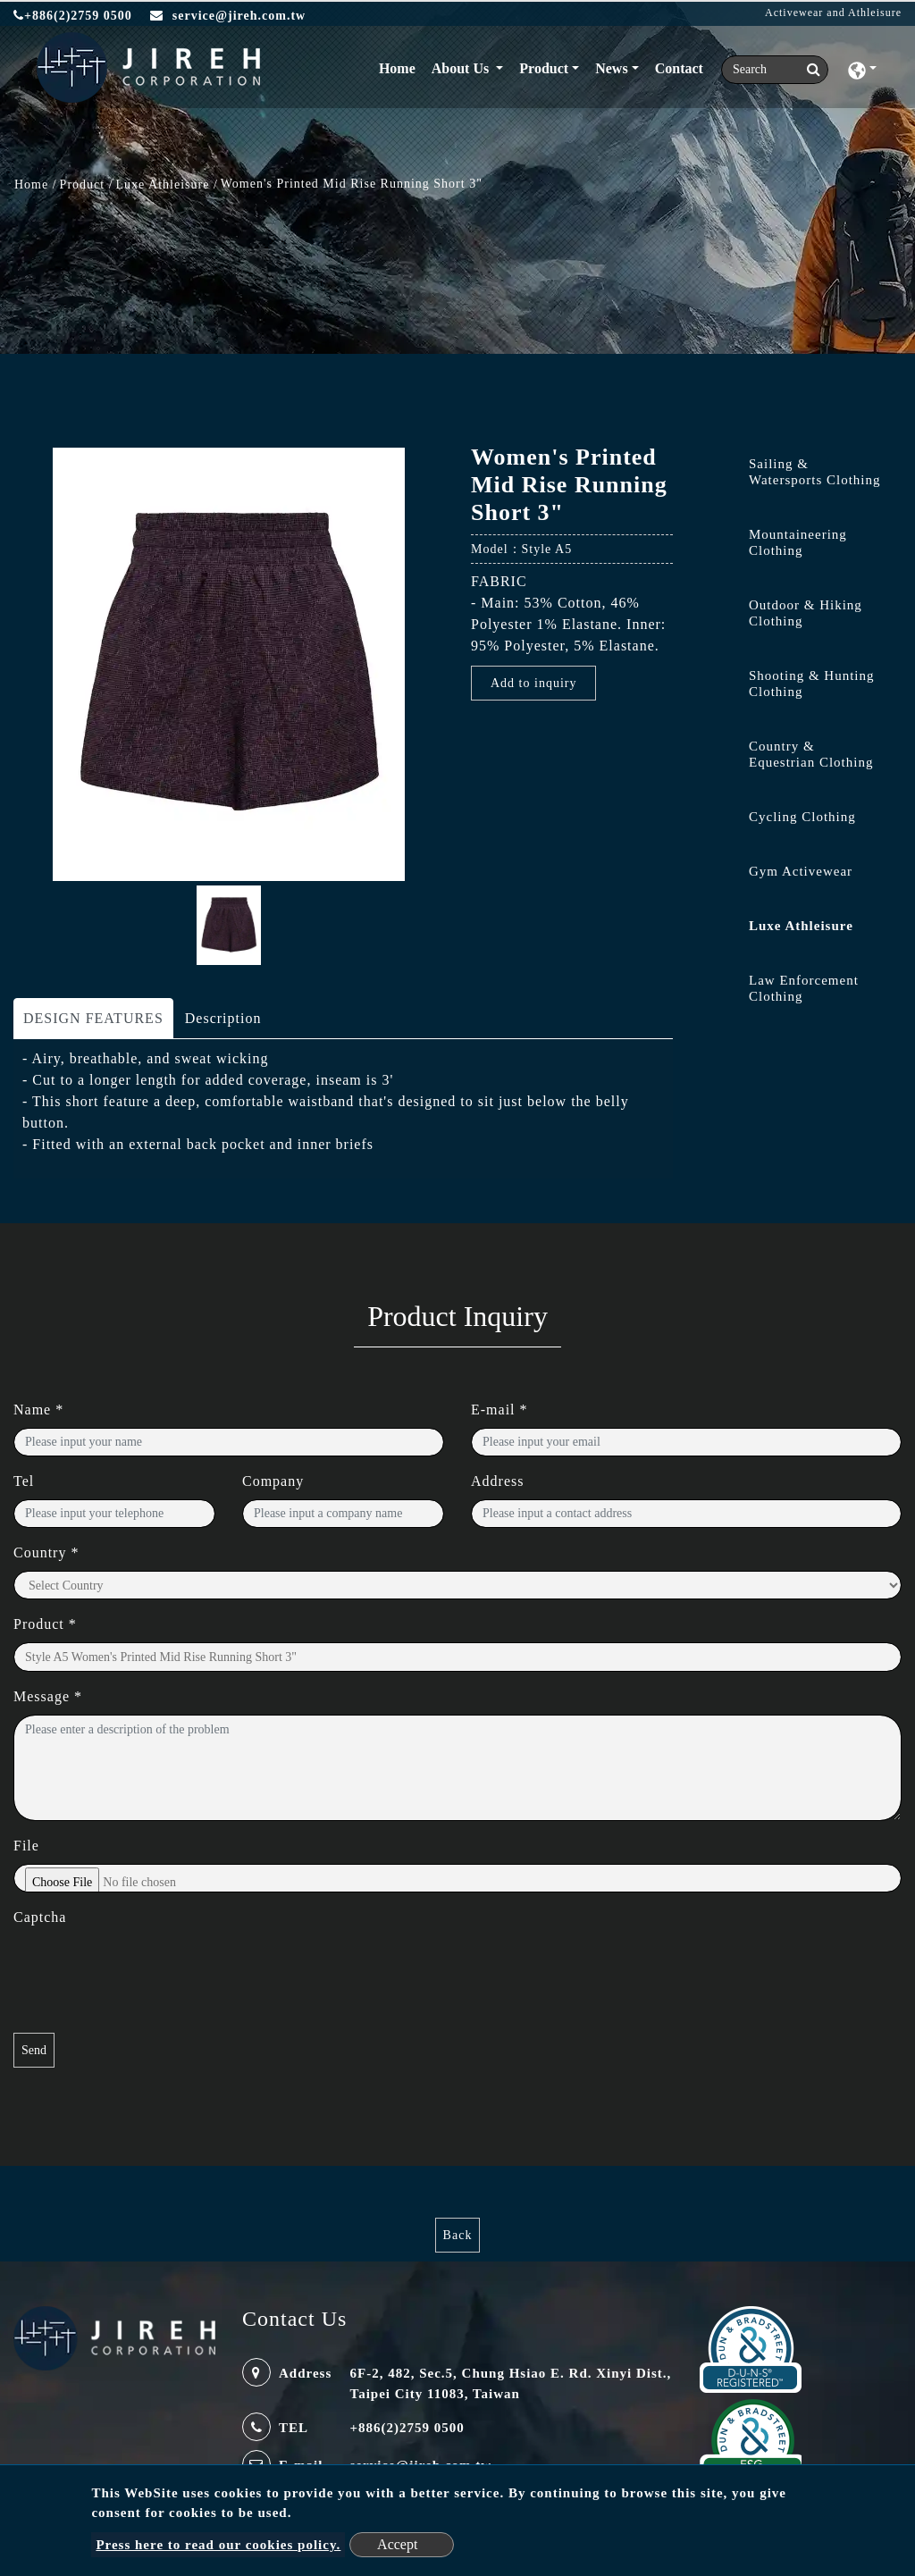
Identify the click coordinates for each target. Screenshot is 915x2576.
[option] (229, 664)
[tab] (801, 475)
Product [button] (543, 68)
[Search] (774, 69)
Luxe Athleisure (163, 184)
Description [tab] (223, 1018)
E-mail (499, 1409)
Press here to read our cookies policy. (218, 2545)
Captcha (39, 1917)
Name (38, 1409)
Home (401, 66)
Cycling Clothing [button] (802, 817)
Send (33, 2050)
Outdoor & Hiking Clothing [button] (805, 613)
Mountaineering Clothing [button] (798, 542)
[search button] (808, 69)
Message (47, 1696)
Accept (397, 2544)
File (26, 1845)
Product (82, 184)
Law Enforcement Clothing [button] (804, 988)
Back (458, 2235)
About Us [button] (462, 68)
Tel (23, 1481)
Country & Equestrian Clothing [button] (811, 754)
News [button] (611, 68)
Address (497, 1481)
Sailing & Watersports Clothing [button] (815, 472)
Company (273, 1481)
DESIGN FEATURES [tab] (93, 1018)
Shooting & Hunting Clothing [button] (812, 683)
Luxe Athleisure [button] (801, 926)
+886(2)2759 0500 (72, 15)
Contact (679, 68)
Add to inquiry (533, 683)
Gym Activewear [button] (800, 871)
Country (46, 1552)
